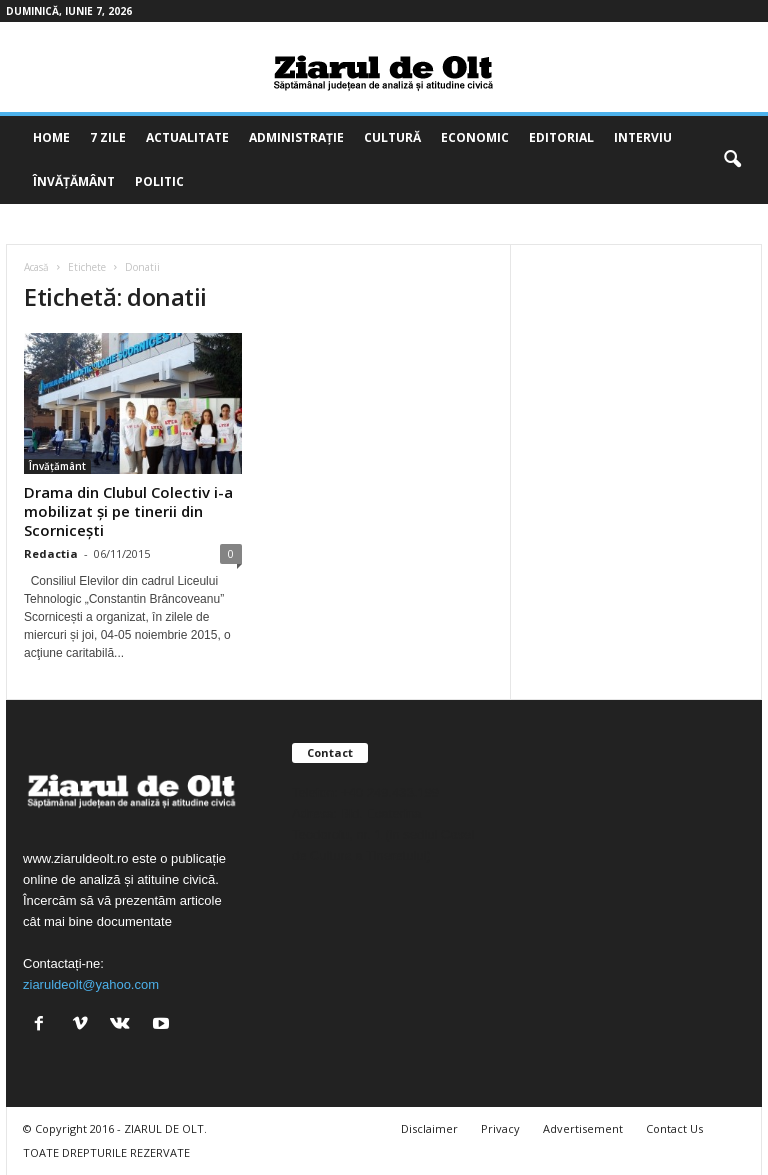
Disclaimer (429, 1128)
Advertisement (583, 1128)
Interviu (643, 137)
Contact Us (674, 1128)
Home (51, 137)
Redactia (51, 553)
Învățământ (74, 181)
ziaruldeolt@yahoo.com (91, 984)
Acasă (36, 267)
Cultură (392, 137)
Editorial (561, 137)
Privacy (500, 1128)
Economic (475, 137)
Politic (159, 181)
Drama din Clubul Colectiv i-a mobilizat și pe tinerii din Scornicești (128, 511)
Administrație (296, 137)
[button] (732, 160)
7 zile (108, 137)
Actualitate (187, 137)
